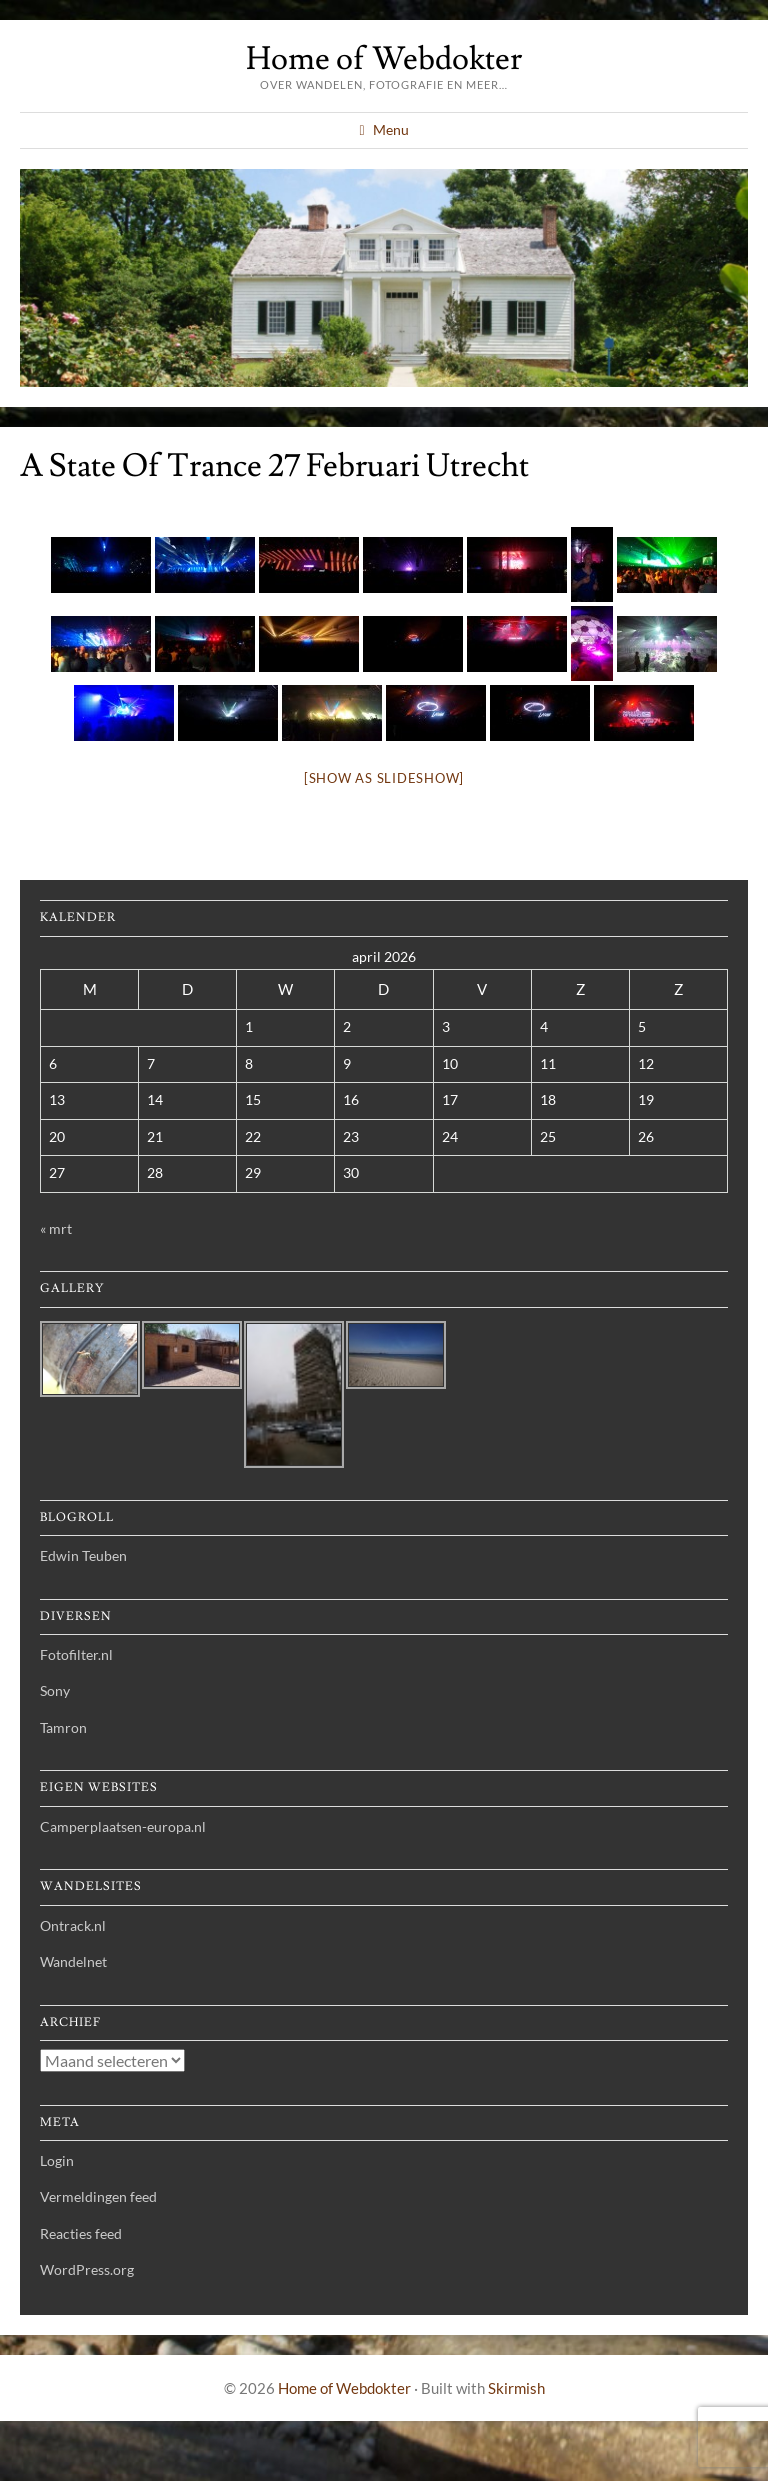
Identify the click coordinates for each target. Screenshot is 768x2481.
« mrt (56, 1228)
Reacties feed (81, 2233)
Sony (55, 1690)
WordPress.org (87, 2269)
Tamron (63, 1727)
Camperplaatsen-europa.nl (123, 1826)
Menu (391, 129)
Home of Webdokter (384, 59)
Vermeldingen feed (98, 2196)
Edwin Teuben (83, 1555)
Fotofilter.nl (76, 1654)
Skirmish (516, 2388)
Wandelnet (73, 1961)
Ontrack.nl (73, 1925)
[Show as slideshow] (384, 778)
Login (57, 2160)
